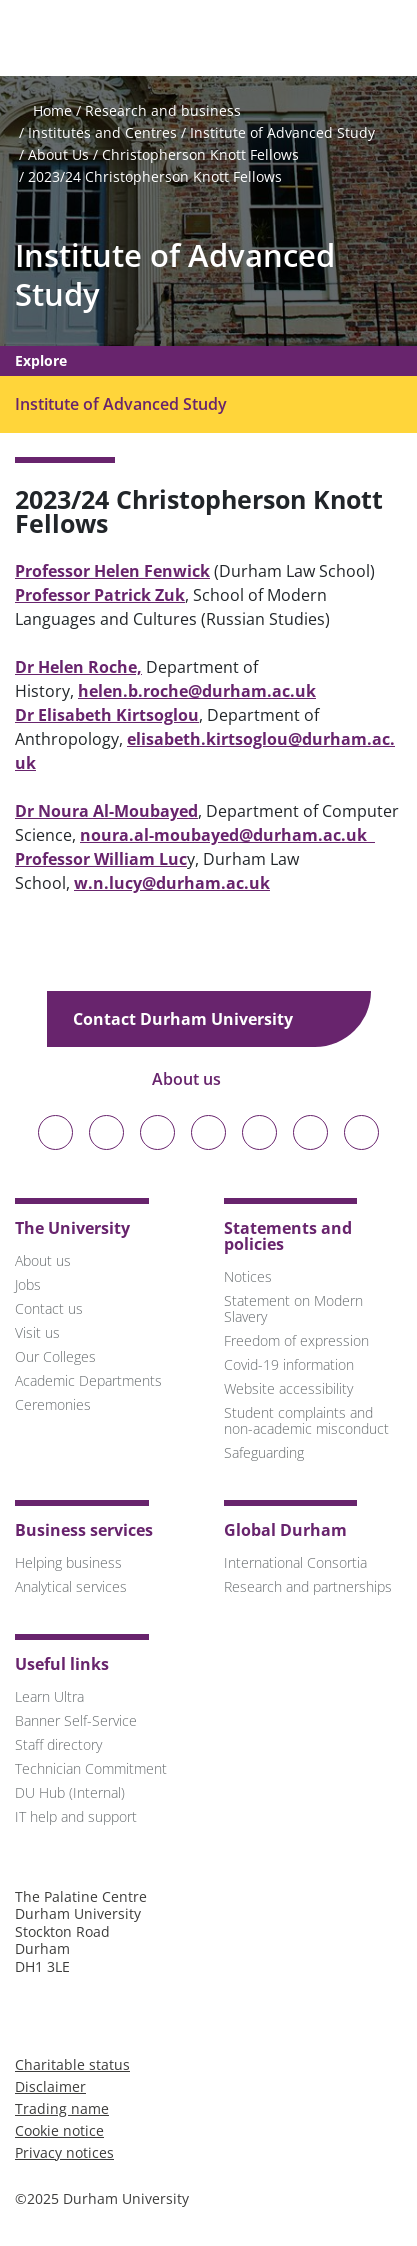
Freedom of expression (296, 1340)
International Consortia (295, 1562)
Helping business (68, 1562)
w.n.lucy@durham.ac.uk (172, 883)
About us (200, 1079)
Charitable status (72, 2064)
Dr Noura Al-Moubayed (106, 811)
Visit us (37, 1332)
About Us (58, 154)
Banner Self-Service (76, 1720)
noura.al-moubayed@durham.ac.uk (227, 835)
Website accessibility (288, 1388)
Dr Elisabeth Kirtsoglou (107, 715)
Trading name (62, 2108)
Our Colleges (55, 1356)
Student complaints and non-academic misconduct (306, 1420)
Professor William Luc (101, 859)
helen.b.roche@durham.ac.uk (197, 691)
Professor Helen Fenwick (112, 571)
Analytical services (71, 1586)
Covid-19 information (289, 1364)
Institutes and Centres (102, 132)
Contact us (49, 1308)
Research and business (163, 110)
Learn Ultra (49, 1696)
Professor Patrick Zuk (100, 595)
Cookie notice (59, 2130)
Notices (248, 1276)
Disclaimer (50, 2086)
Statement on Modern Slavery (293, 1308)
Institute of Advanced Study (282, 132)
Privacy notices (64, 2152)
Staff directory (58, 1744)
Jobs (28, 1284)
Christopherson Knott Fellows (200, 154)
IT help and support (76, 1816)
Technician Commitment (91, 1768)
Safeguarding (264, 1452)
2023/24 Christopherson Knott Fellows (155, 176)
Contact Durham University (197, 1019)
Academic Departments (88, 1380)
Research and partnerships (308, 1586)
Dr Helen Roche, (78, 667)
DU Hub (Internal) (70, 1792)
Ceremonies (53, 1404)
